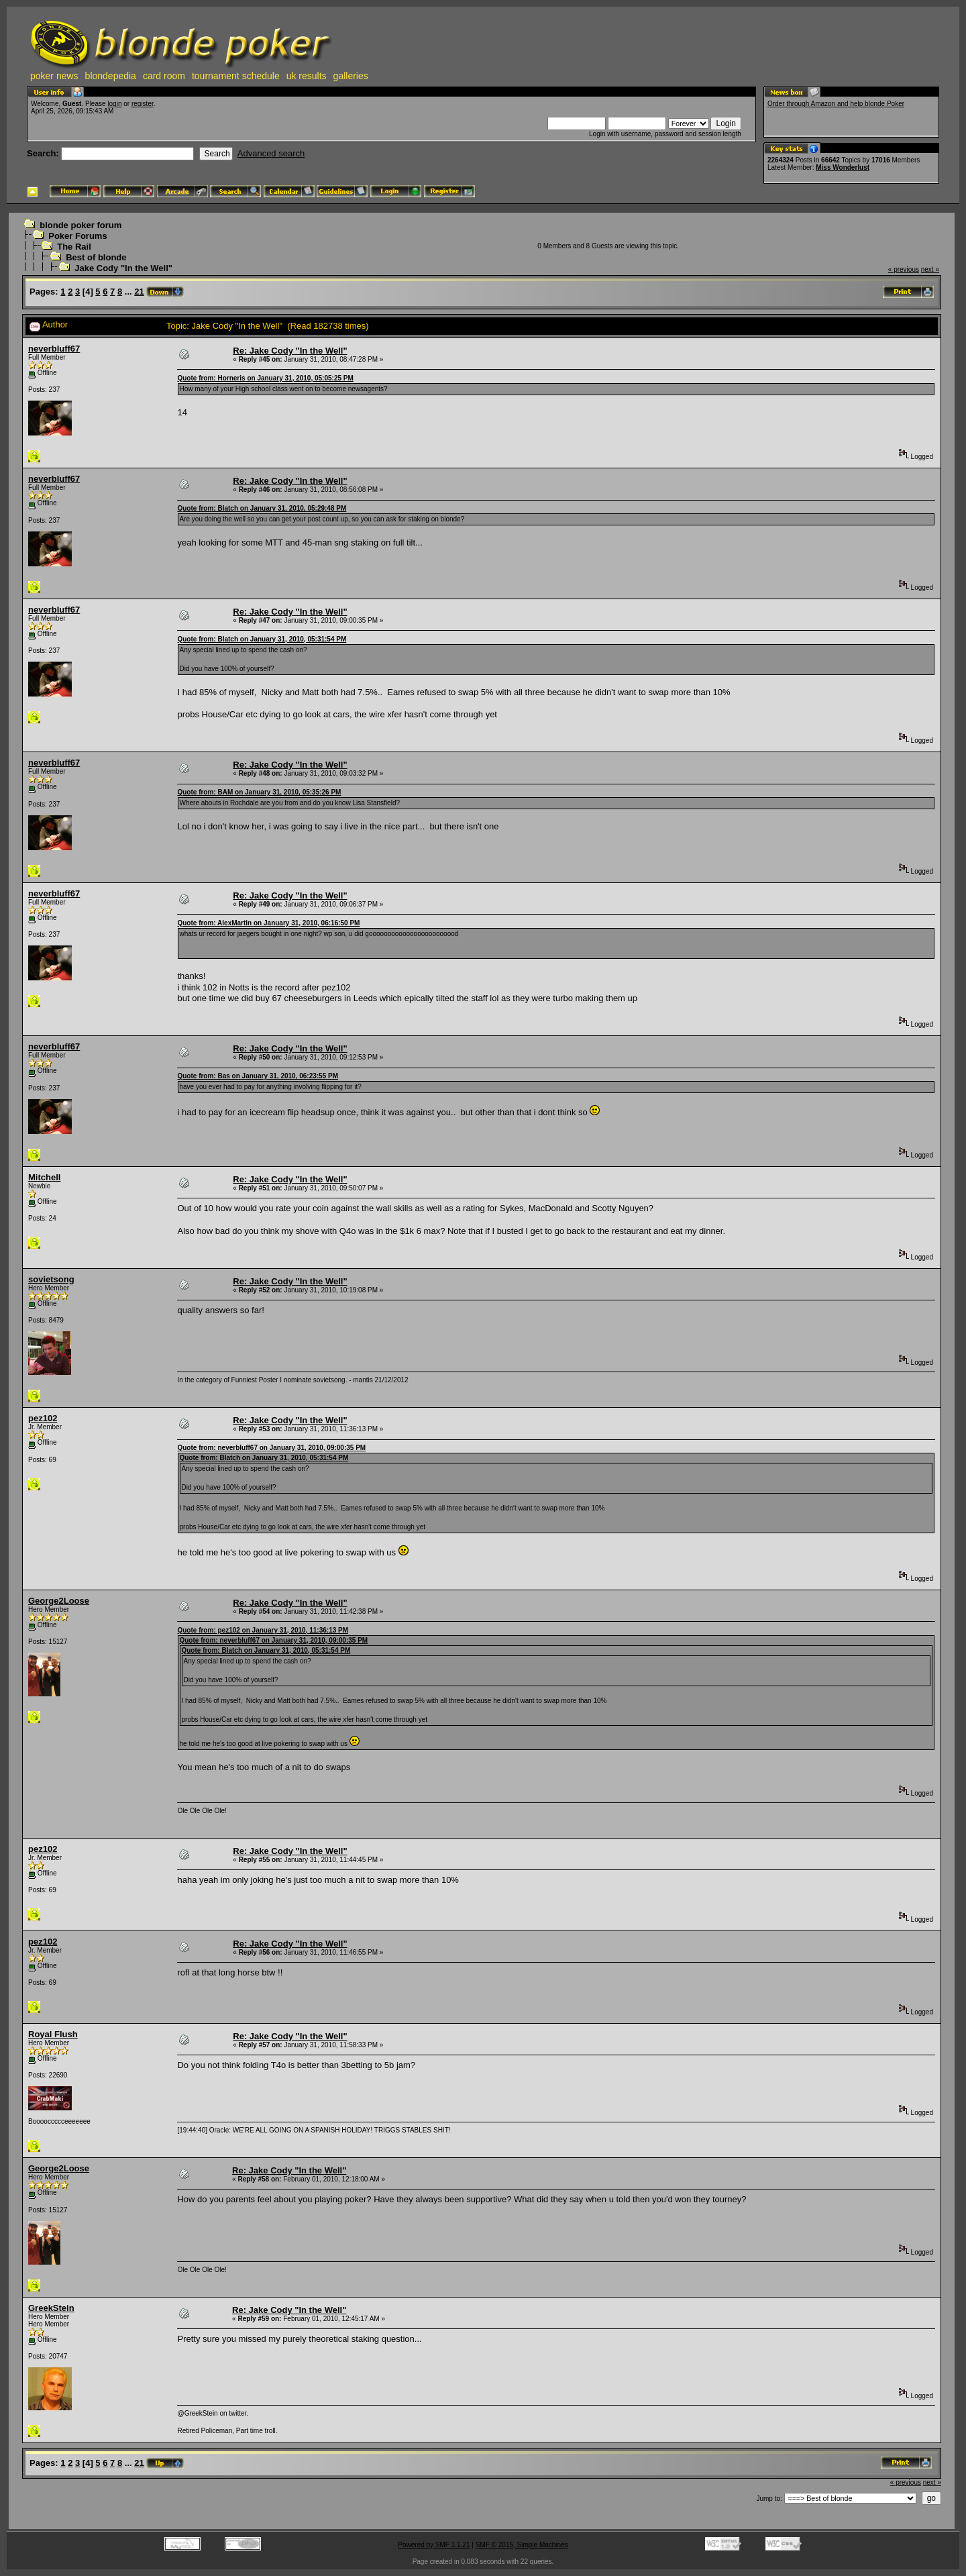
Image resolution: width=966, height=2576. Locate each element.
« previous (903, 269)
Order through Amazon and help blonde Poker (835, 103)
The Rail (74, 247)
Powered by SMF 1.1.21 (434, 2544)
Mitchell (44, 1177)
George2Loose (58, 1601)
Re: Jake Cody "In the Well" (290, 351)
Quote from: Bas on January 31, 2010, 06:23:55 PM (257, 1076)
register (142, 103)
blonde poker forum (80, 225)
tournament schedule (236, 75)
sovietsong (51, 1279)
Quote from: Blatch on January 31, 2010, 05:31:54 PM (261, 639)
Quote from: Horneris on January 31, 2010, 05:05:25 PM (265, 378)
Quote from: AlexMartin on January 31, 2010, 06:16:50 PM (268, 923)
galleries (350, 75)
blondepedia (110, 75)
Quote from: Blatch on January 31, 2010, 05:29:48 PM (261, 508)
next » (930, 269)
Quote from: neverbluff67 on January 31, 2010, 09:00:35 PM (271, 1447)
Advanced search (271, 153)
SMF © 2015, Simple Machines (522, 2544)
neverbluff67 (54, 349)
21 (139, 292)
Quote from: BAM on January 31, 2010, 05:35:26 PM (259, 792)
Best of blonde (96, 257)
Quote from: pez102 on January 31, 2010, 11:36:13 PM (262, 1630)
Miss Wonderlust (842, 167)
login (114, 103)
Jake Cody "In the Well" (123, 268)
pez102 (42, 1418)
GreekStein (51, 2308)
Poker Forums (77, 236)
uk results (306, 75)
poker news (54, 75)
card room (164, 75)
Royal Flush (53, 2034)
